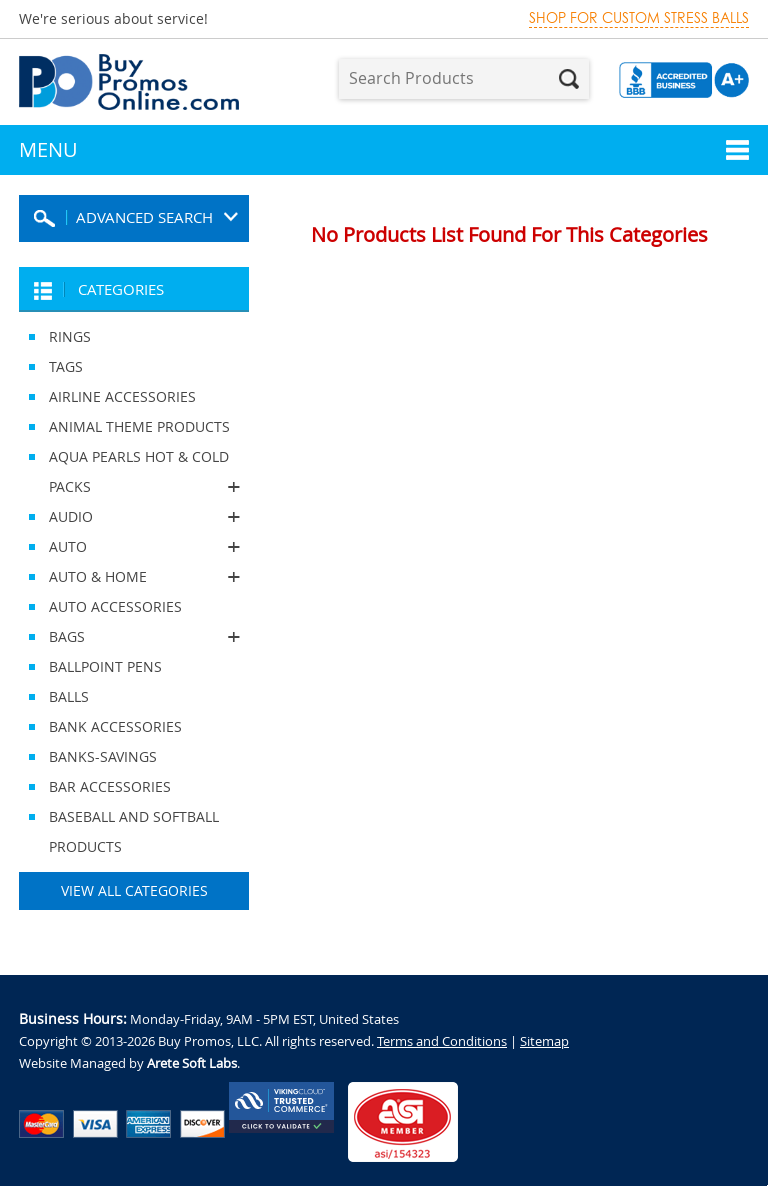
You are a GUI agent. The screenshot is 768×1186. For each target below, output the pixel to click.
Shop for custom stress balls (639, 18)
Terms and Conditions (442, 1041)
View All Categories (134, 890)
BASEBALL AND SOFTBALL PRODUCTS (134, 831)
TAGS (66, 366)
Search (569, 79)
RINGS (70, 336)
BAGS (134, 637)
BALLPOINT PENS (105, 666)
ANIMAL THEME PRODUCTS (139, 426)
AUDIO (134, 517)
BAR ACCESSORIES (110, 786)
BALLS (69, 696)
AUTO (134, 547)
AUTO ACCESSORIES (115, 606)
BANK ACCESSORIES (115, 726)
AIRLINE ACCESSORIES (122, 396)
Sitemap (544, 1041)
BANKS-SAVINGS (103, 756)
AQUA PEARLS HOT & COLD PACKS (134, 474)
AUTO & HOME (134, 577)
